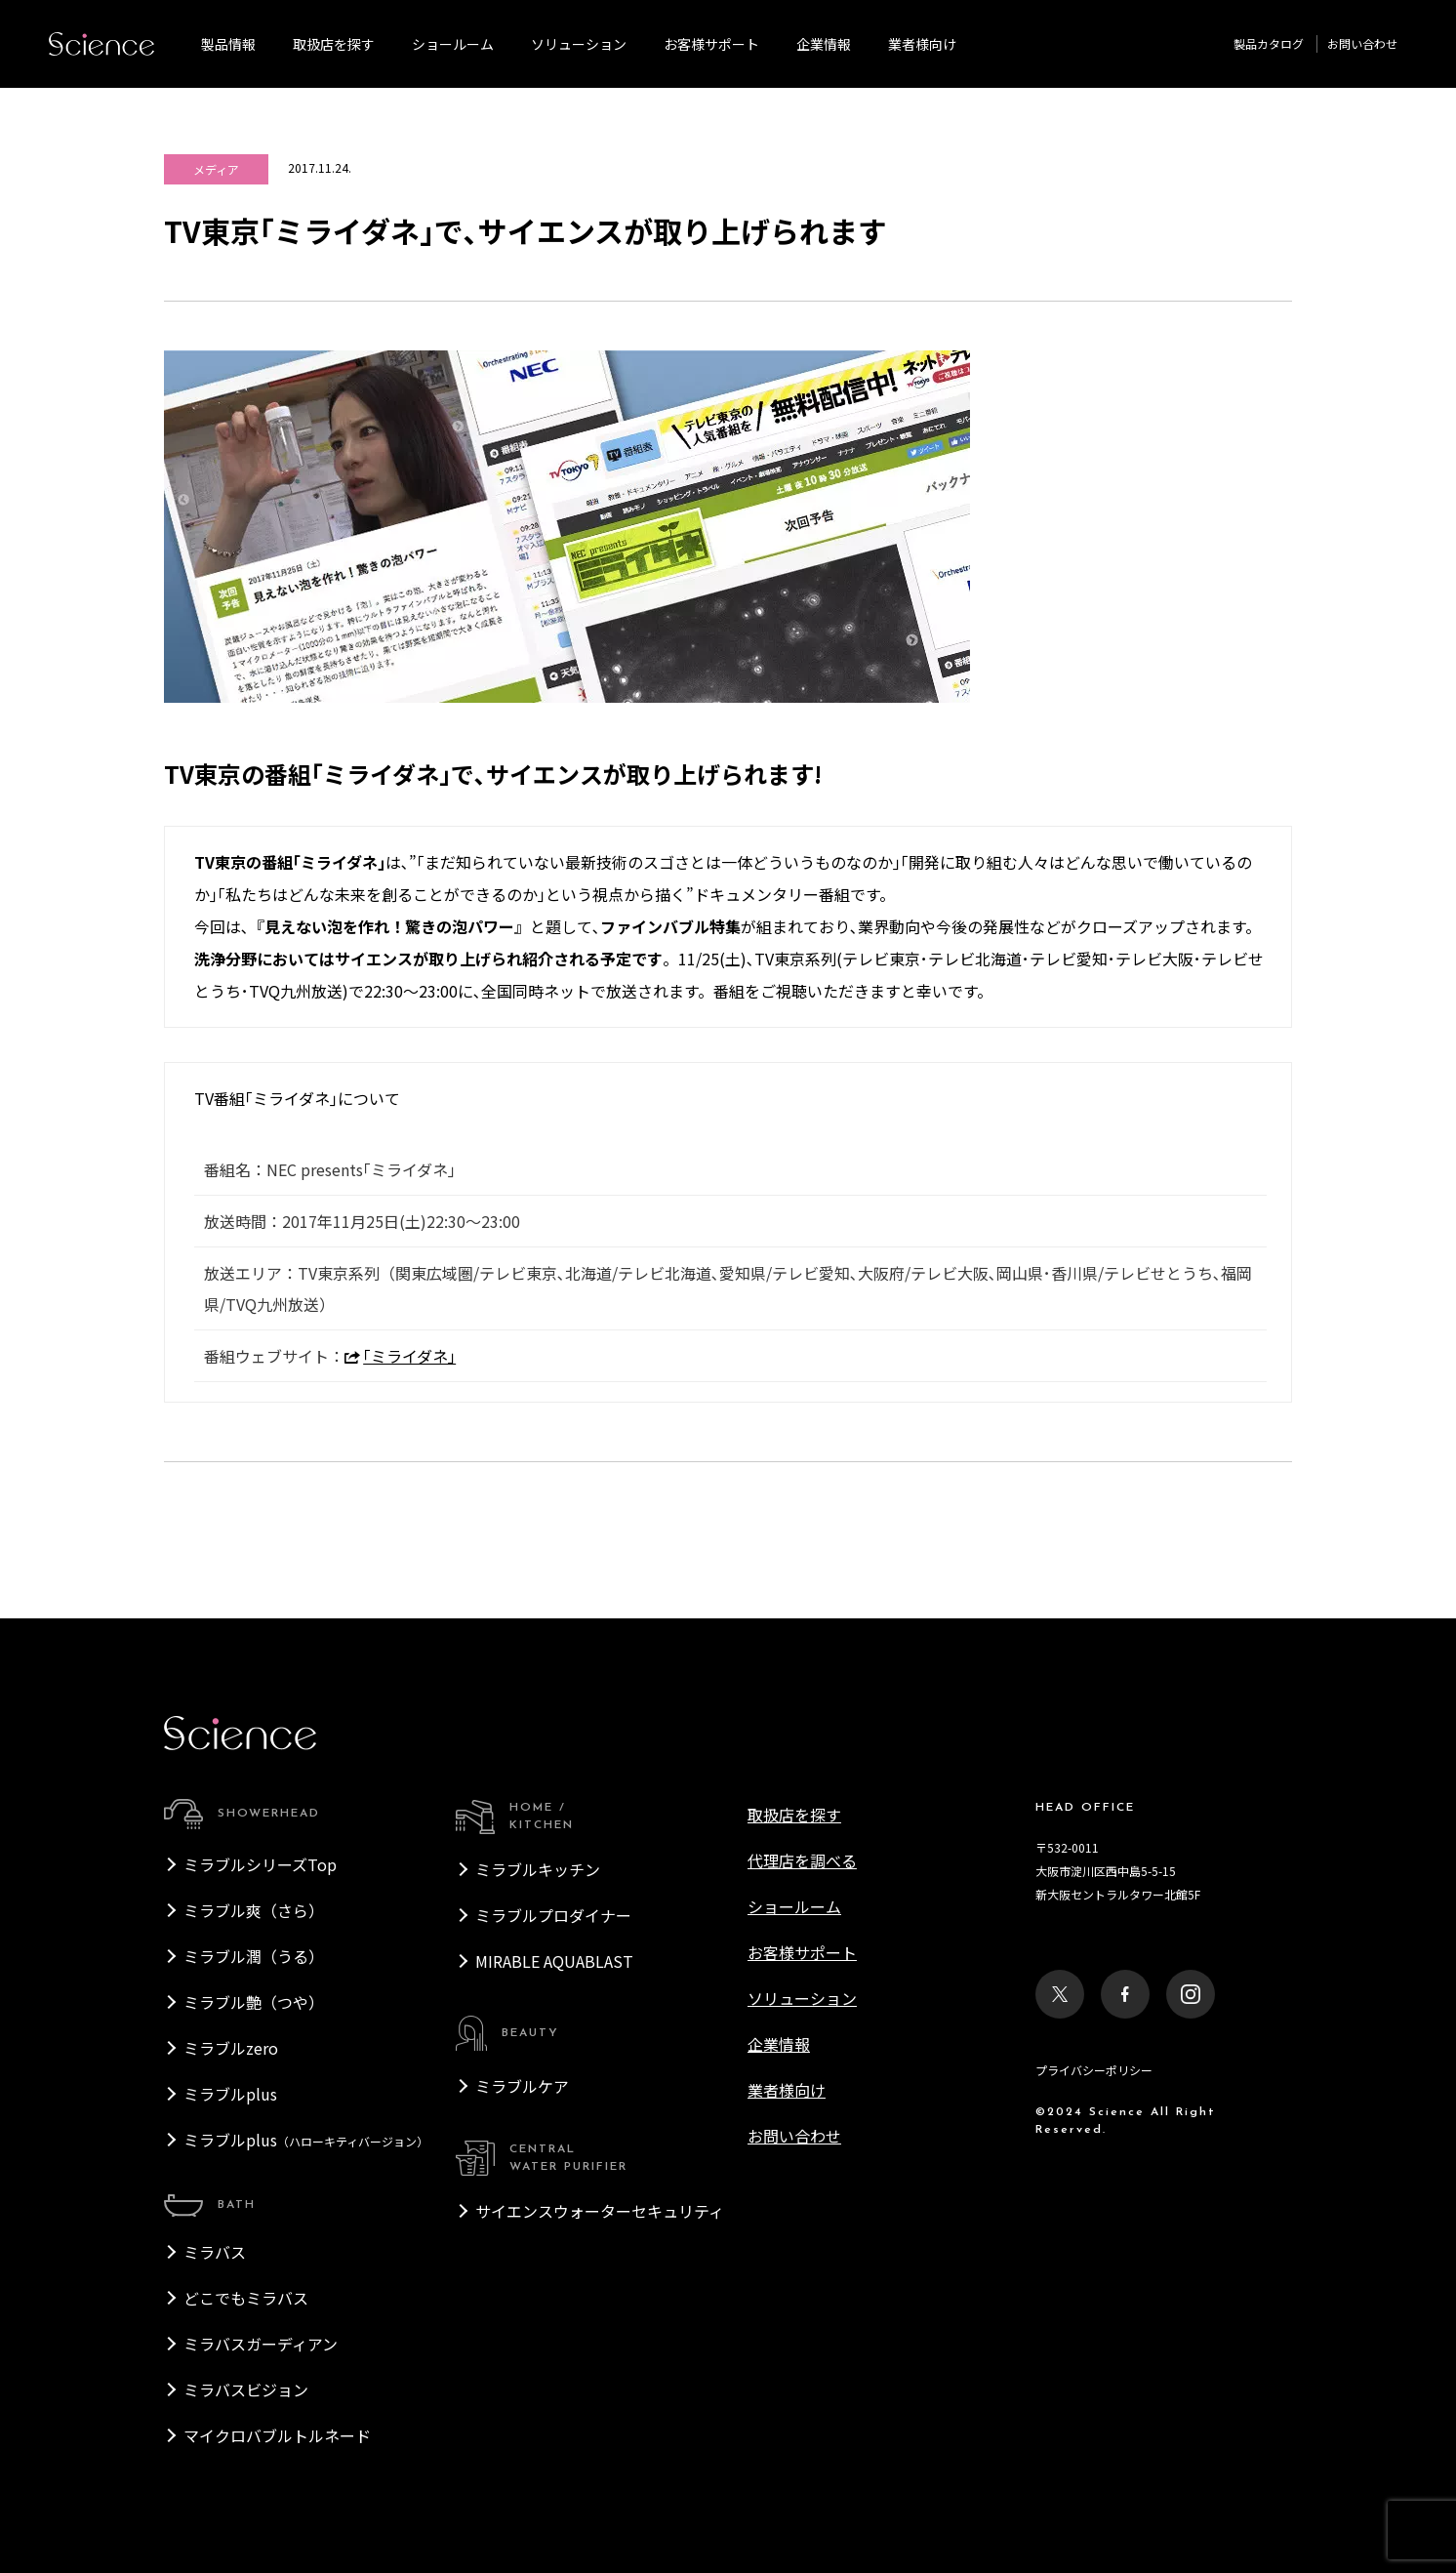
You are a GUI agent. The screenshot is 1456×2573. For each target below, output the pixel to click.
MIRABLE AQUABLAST (554, 1961)
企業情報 (823, 44)
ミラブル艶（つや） (253, 2002)
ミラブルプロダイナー (553, 1915)
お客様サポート (711, 44)
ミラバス (214, 2252)
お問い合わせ (1362, 43)
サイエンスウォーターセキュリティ (599, 2211)
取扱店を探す (334, 44)
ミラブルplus (230, 2093)
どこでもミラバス (245, 2297)
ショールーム (453, 44)
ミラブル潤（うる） (253, 1956)
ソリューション (579, 44)
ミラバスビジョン (245, 2389)
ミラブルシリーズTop (260, 1864)
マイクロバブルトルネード (277, 2435)
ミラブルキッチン (537, 1869)
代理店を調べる (802, 1860)
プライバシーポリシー (1094, 2070)
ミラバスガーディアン (260, 2343)
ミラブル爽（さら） (253, 1910)
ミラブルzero (230, 2048)
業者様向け (787, 2090)
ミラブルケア (522, 2086)
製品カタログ (1269, 43)
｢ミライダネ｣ (400, 1356)
